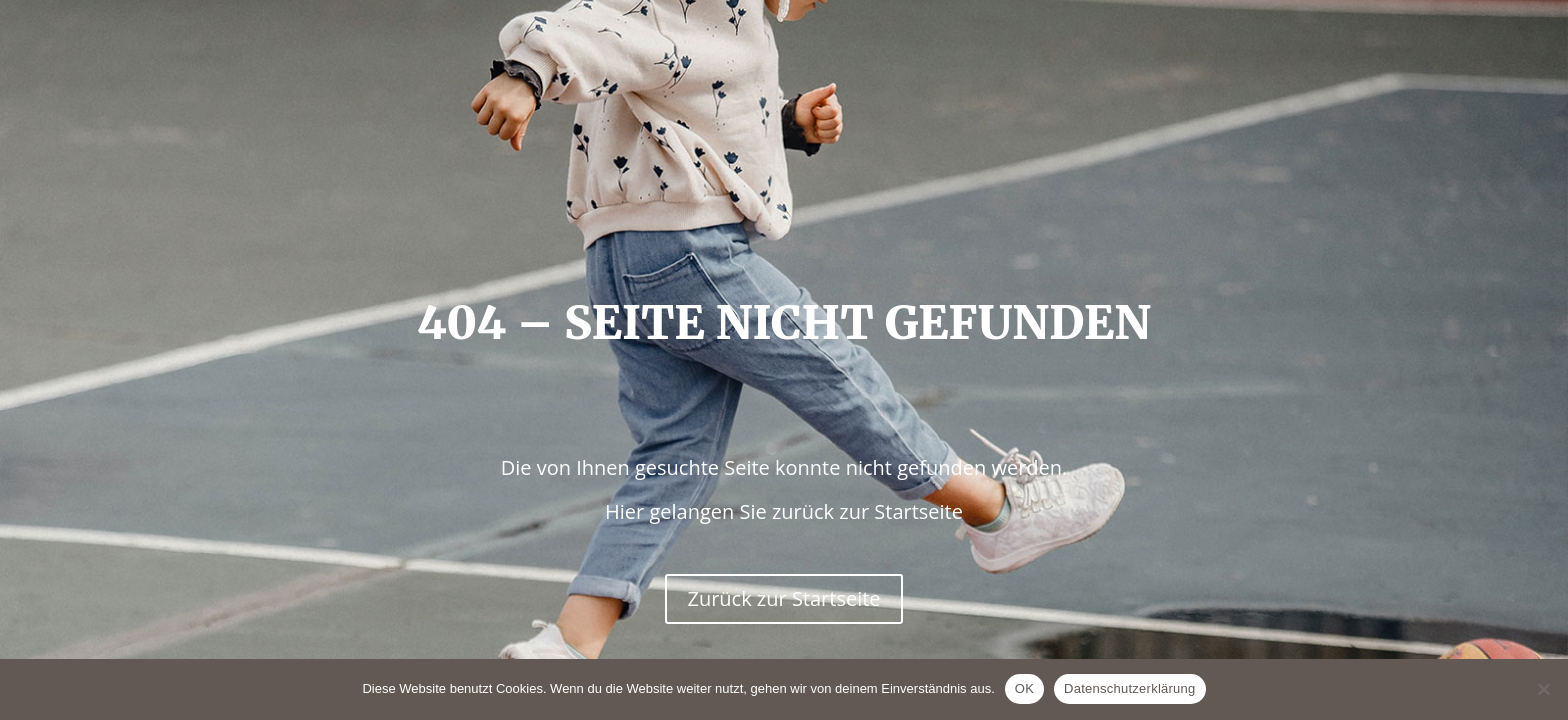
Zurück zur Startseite (783, 598)
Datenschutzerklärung (1129, 688)
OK (1024, 688)
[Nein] (1543, 689)
